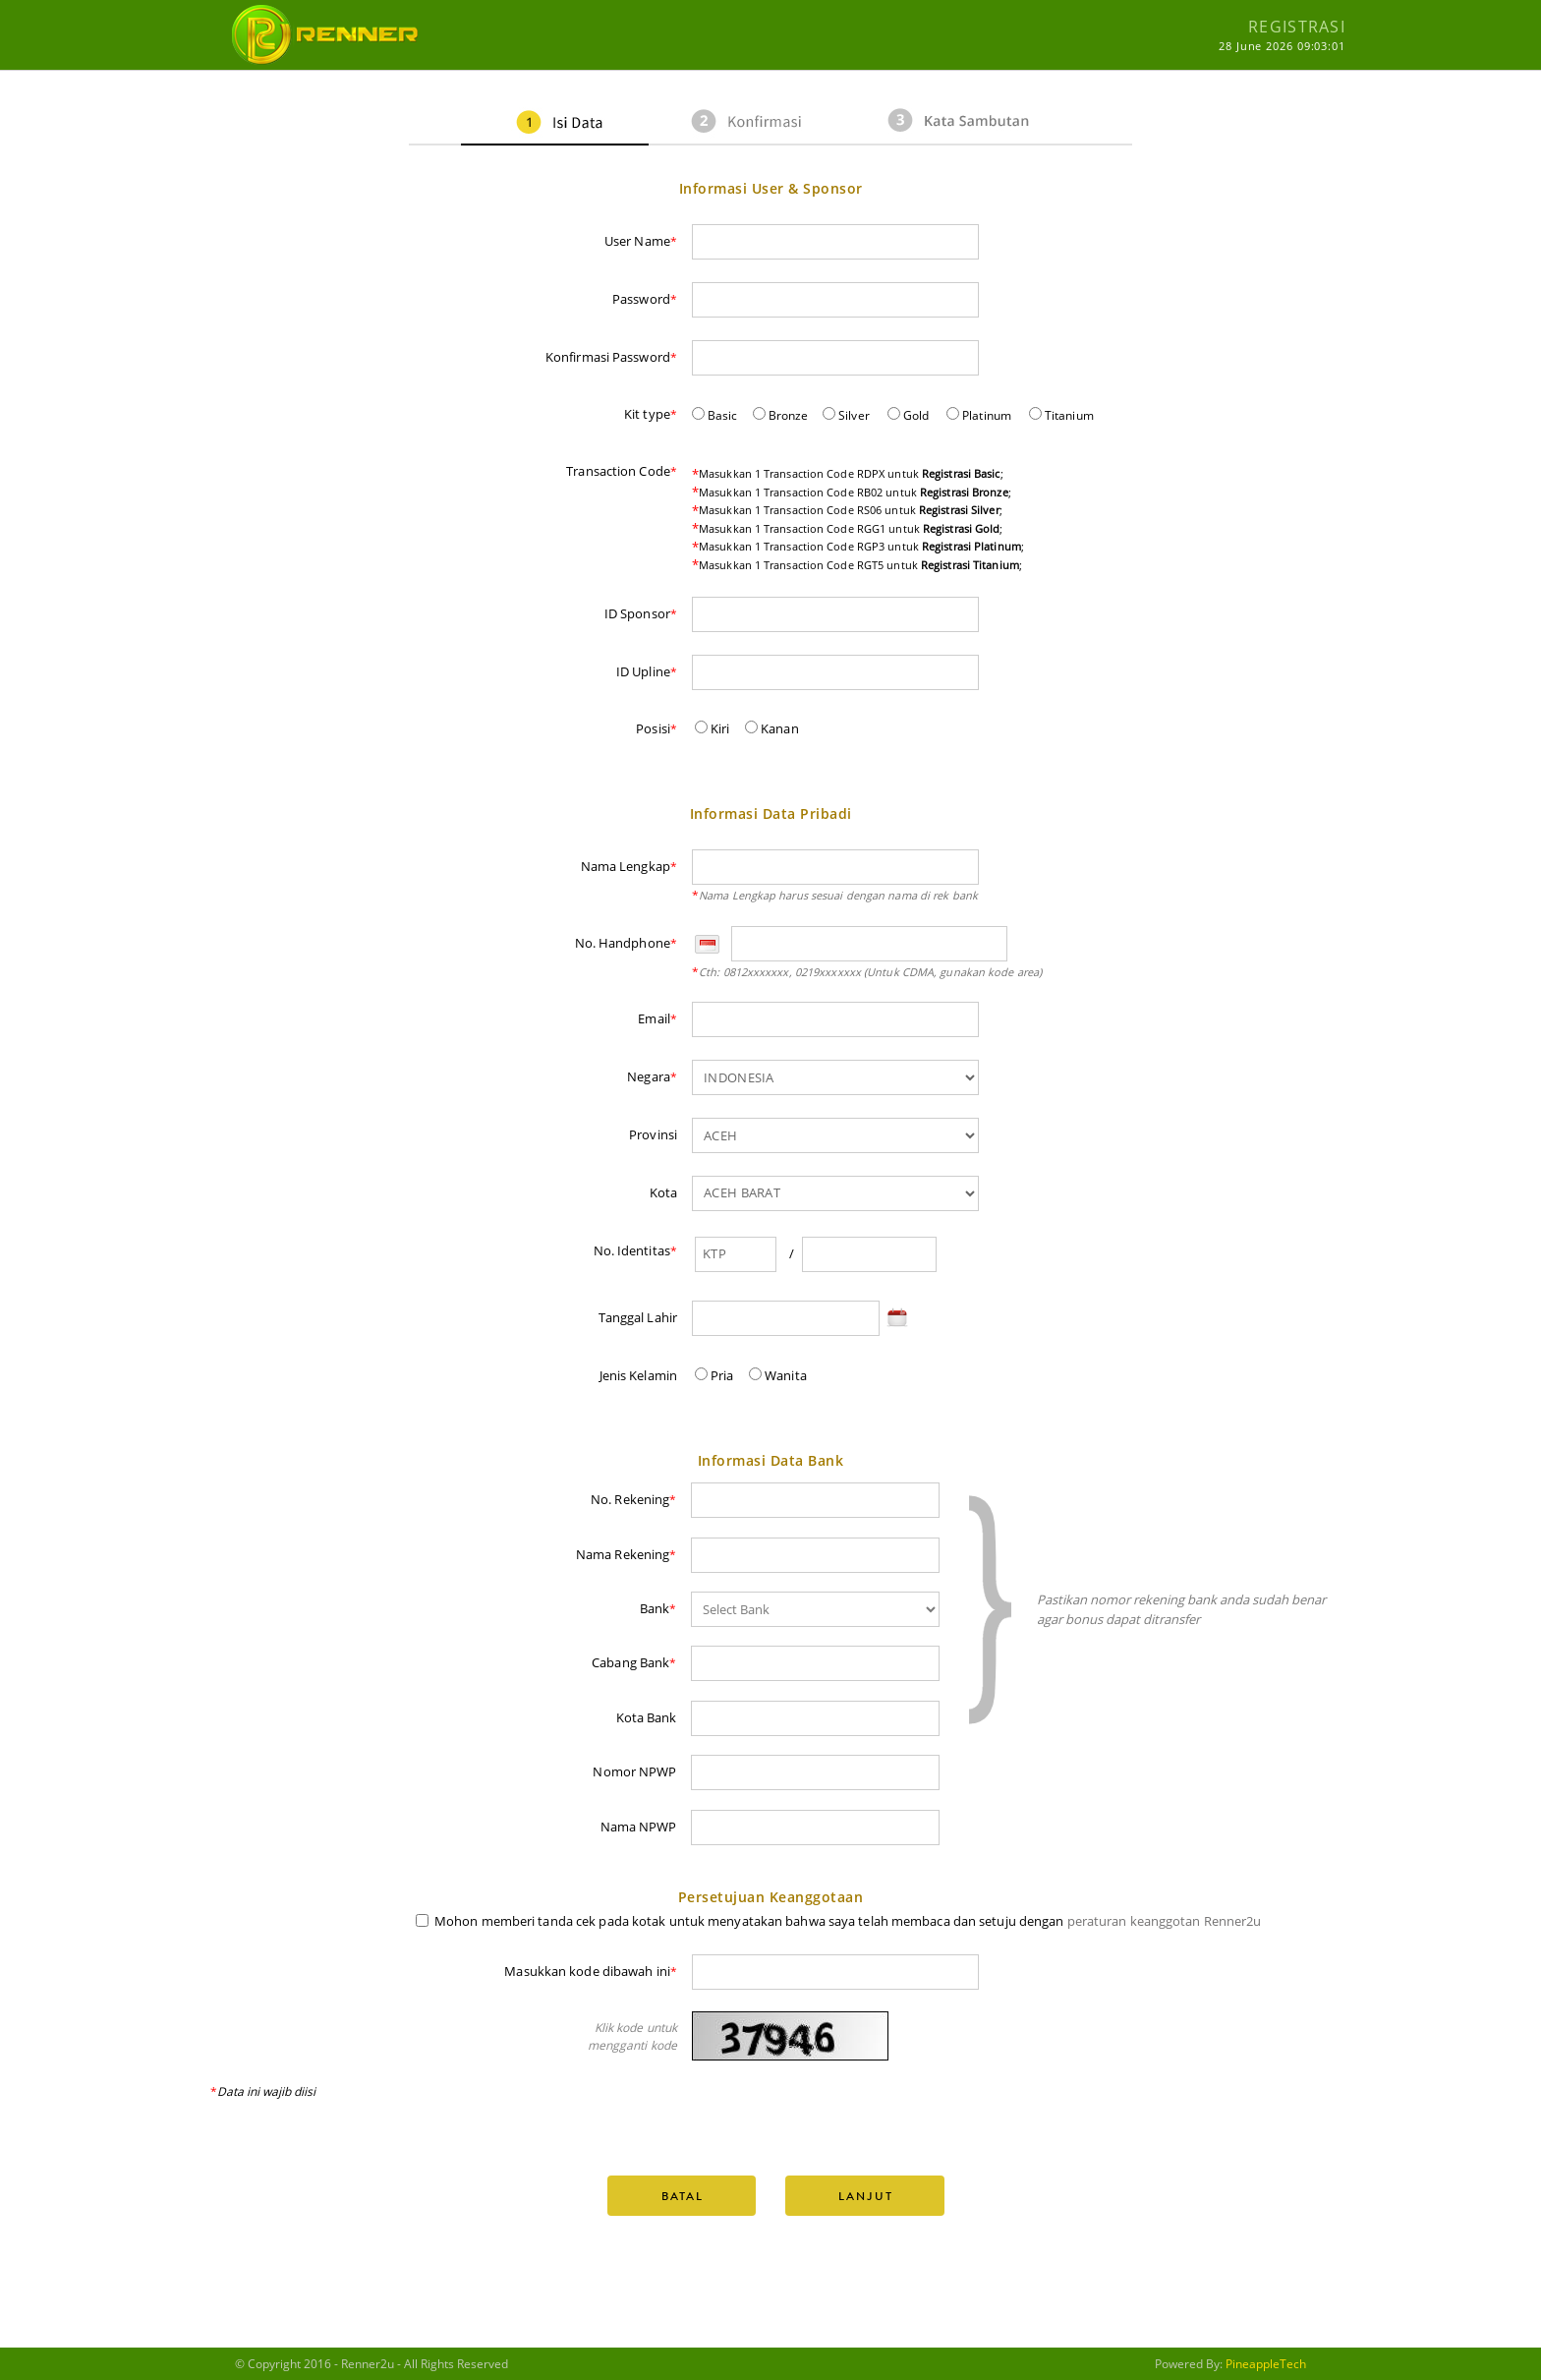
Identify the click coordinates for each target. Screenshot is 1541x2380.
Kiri (712, 728)
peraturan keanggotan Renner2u (1164, 1921)
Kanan (772, 728)
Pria (714, 1375)
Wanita (778, 1375)
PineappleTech (1266, 2363)
